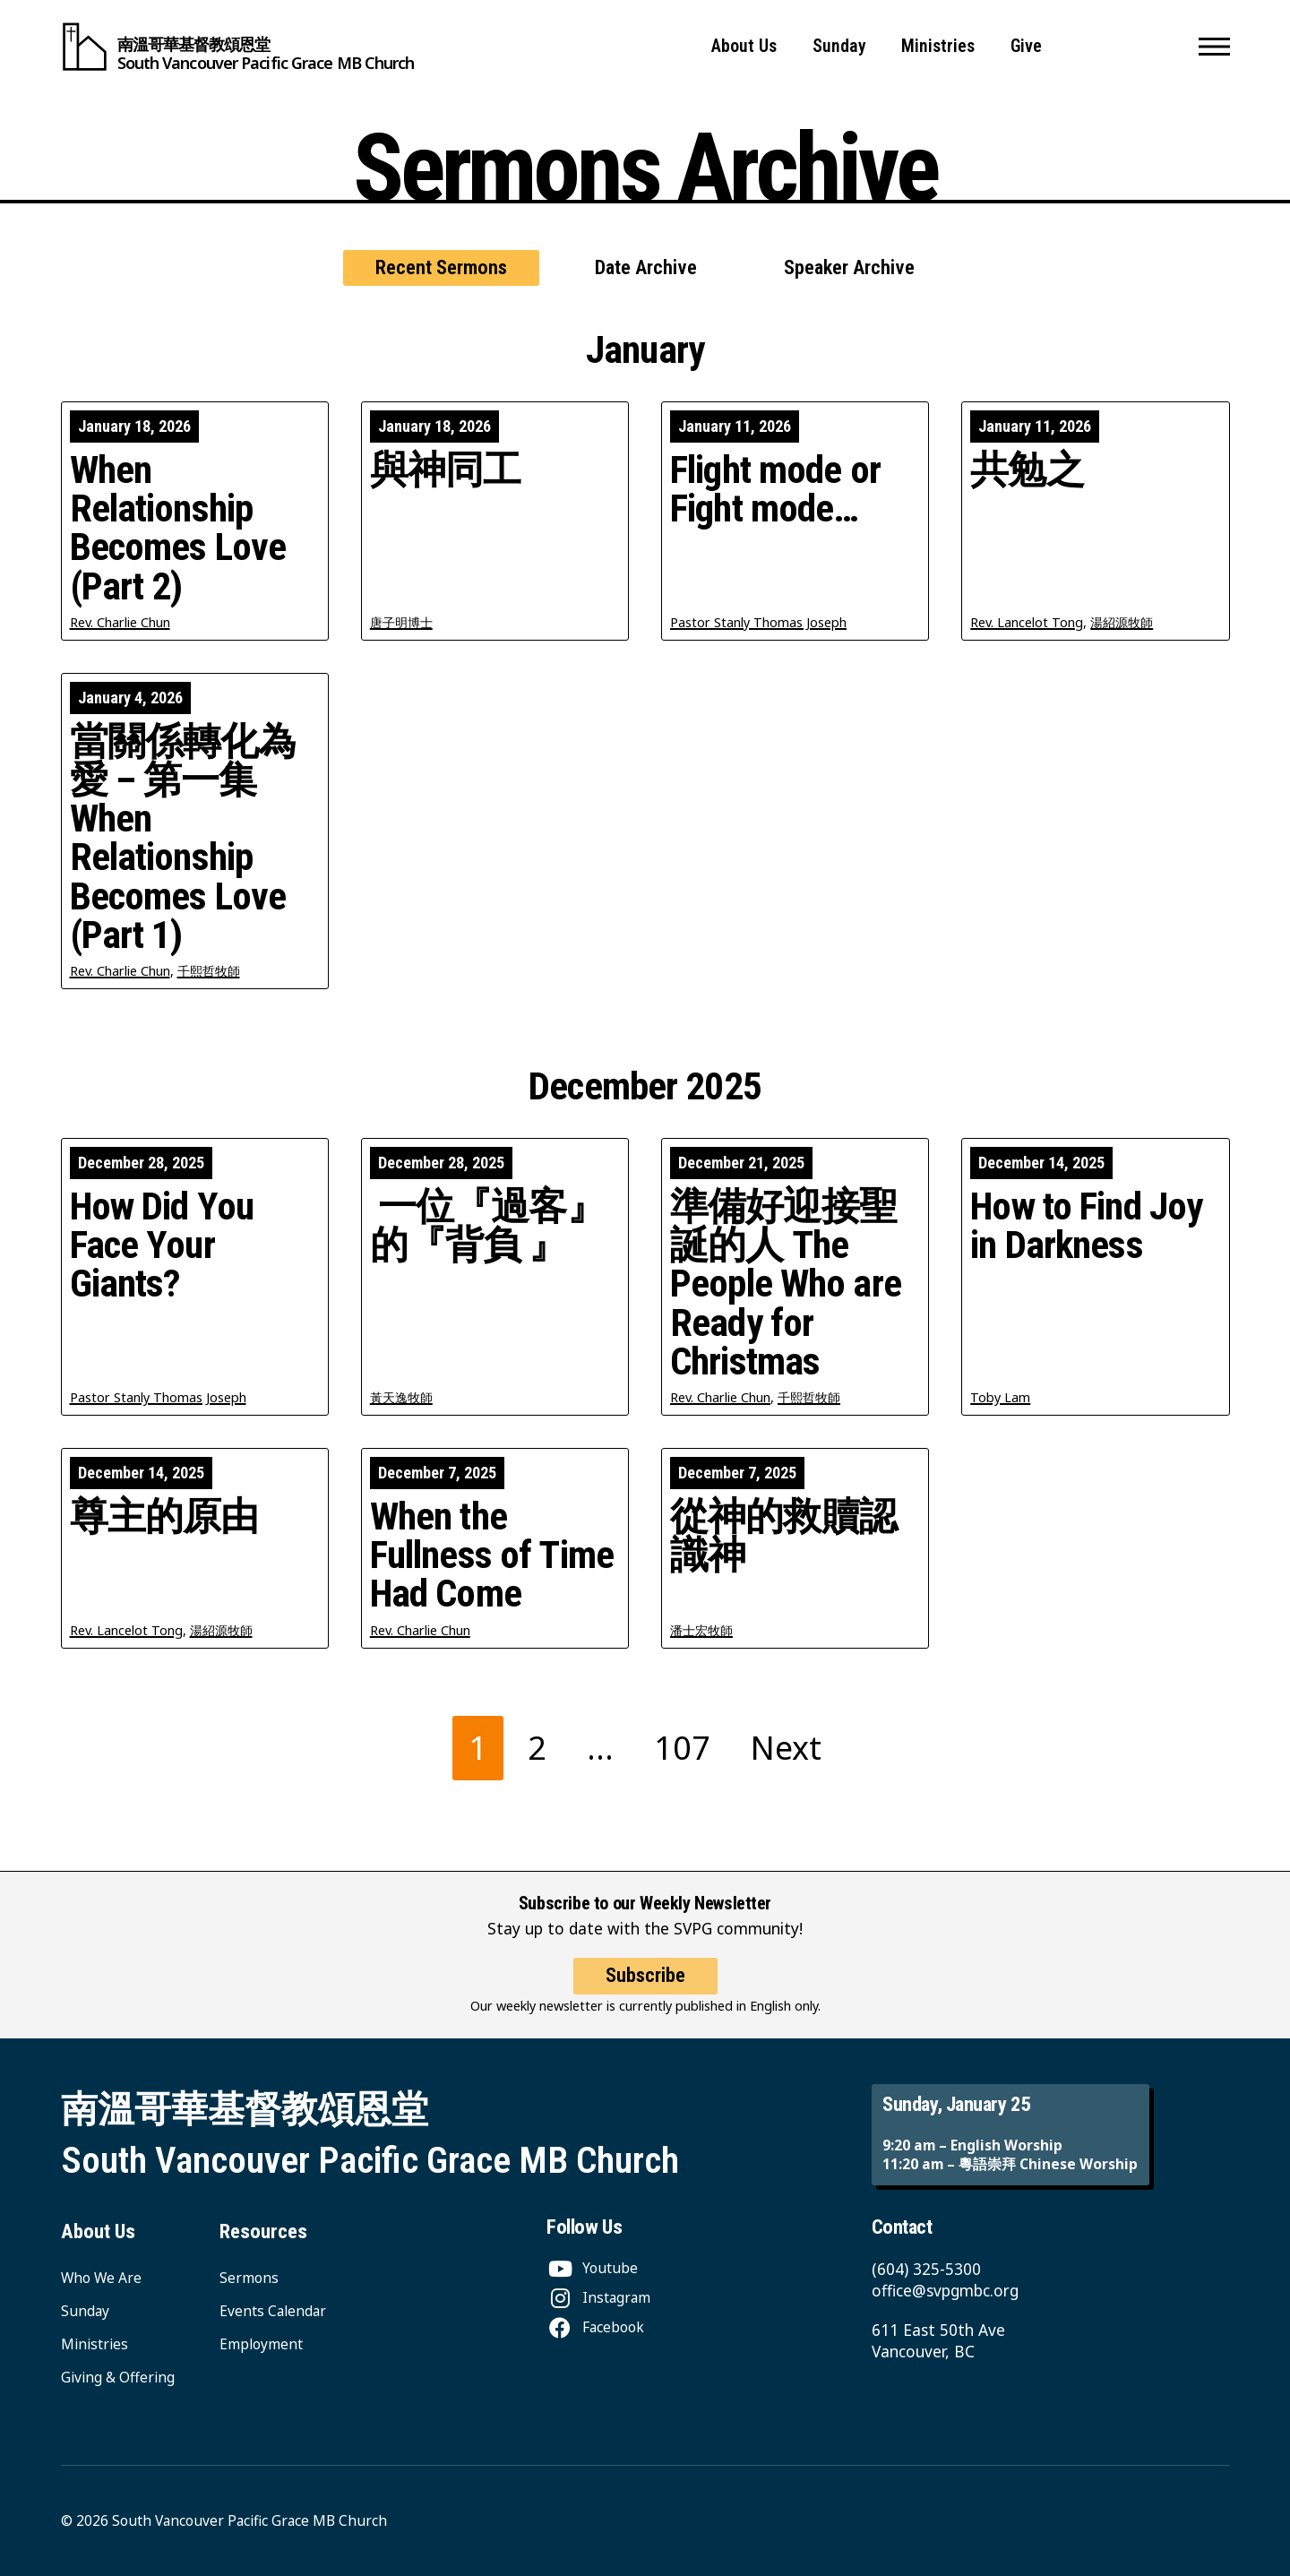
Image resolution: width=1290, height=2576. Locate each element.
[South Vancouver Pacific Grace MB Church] (238, 46)
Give (1026, 46)
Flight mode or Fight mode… (775, 489)
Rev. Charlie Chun (120, 622)
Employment (261, 2344)
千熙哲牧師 (208, 970)
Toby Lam (1000, 1397)
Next (786, 1748)
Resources (263, 2231)
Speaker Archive (849, 267)
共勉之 (1026, 470)
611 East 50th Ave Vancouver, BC (938, 2341)
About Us (744, 46)
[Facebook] (595, 2327)
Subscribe (645, 1989)
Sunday (839, 46)
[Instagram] (598, 2297)
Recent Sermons (441, 267)
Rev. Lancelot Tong (1026, 622)
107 (682, 1748)
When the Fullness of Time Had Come (492, 1555)
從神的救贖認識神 (783, 1535)
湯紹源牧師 (1121, 622)
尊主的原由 (164, 1516)
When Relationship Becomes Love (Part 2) (178, 528)
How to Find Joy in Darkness (1086, 1225)
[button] (1214, 46)
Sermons (249, 2277)
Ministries (938, 46)
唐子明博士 (401, 622)
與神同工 (445, 470)
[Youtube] (592, 2268)
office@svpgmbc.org (945, 2290)
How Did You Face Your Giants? (162, 1245)
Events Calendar (272, 2311)
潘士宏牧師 (701, 1630)
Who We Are (101, 2277)
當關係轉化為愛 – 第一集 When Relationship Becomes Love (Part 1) (183, 838)
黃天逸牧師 (401, 1397)
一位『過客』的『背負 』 (487, 1225)
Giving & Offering (118, 2377)
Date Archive (646, 267)
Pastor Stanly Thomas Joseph (758, 622)
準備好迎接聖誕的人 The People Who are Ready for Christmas (785, 1284)
